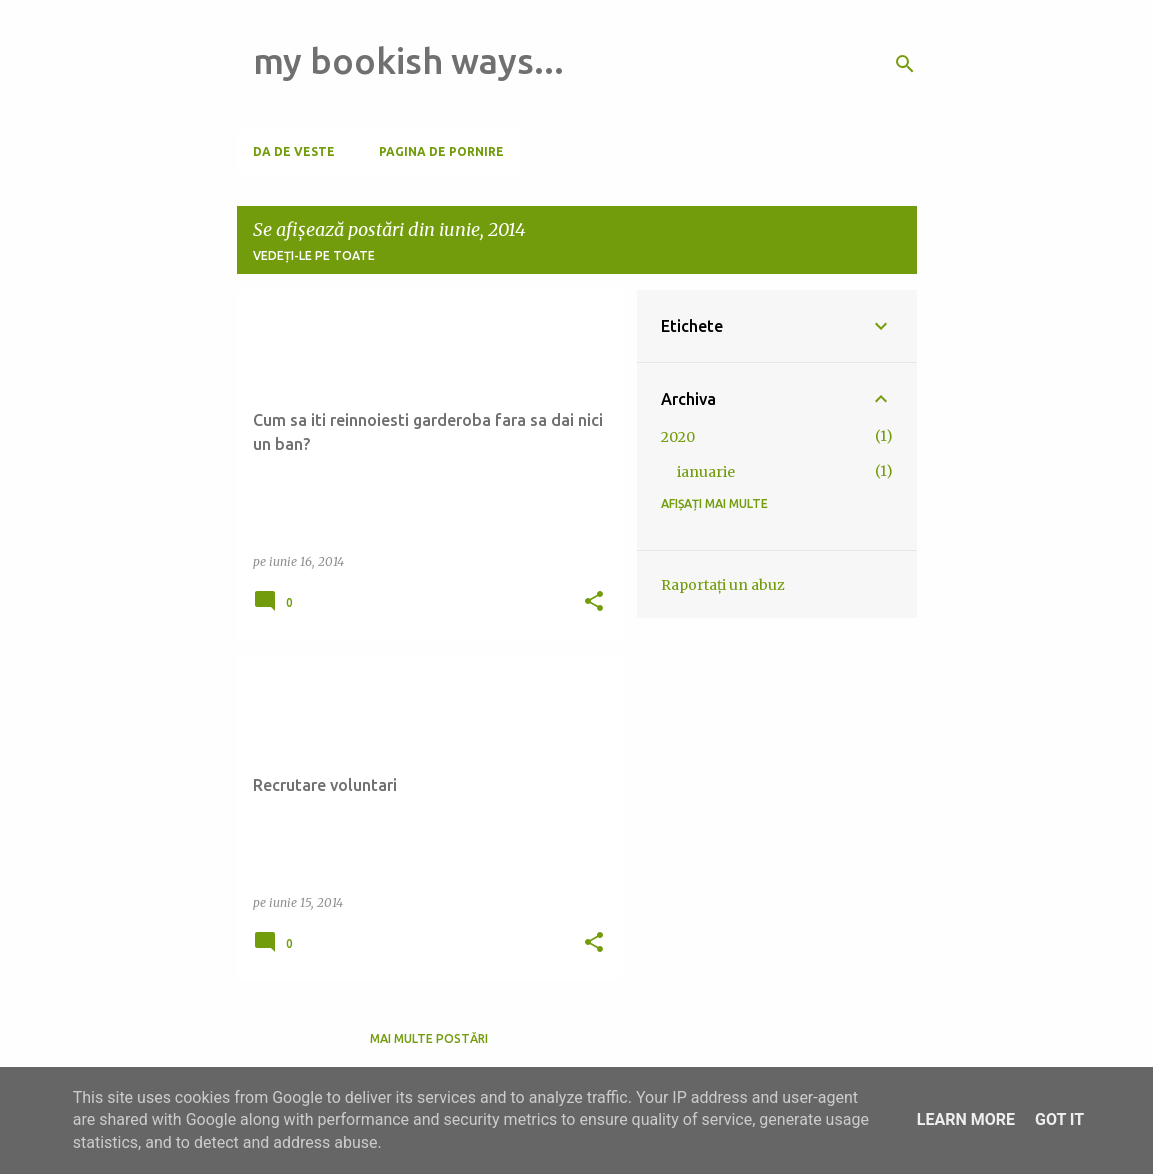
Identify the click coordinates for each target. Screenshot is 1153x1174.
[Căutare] (905, 64)
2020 (678, 437)
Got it (1059, 1119)
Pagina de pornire (441, 151)
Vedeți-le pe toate (314, 255)
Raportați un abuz (723, 585)
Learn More (966, 1119)
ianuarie (706, 472)
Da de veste (294, 151)
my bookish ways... (408, 60)
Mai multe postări (429, 1038)
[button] (594, 602)
